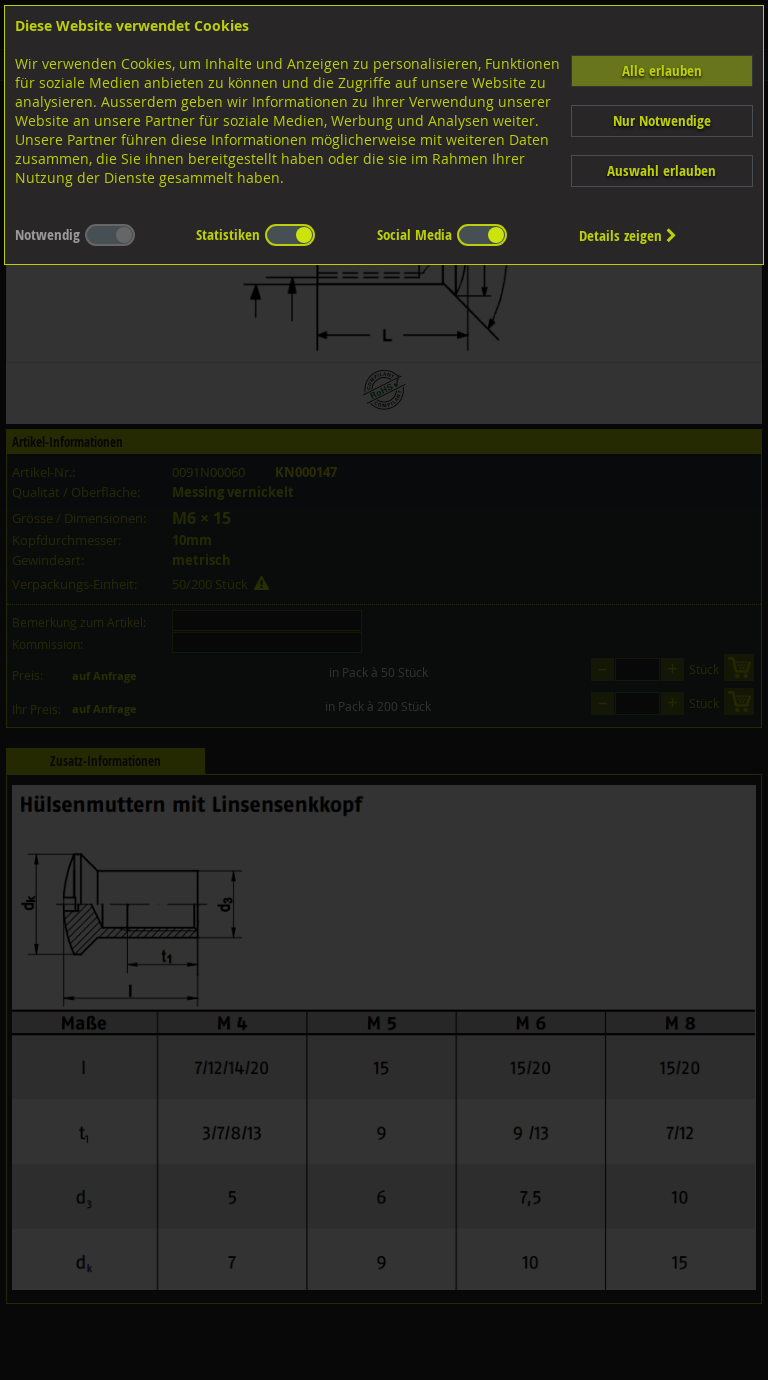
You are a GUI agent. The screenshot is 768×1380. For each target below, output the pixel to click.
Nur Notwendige (662, 120)
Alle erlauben (662, 70)
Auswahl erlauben (661, 170)
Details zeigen (628, 235)
